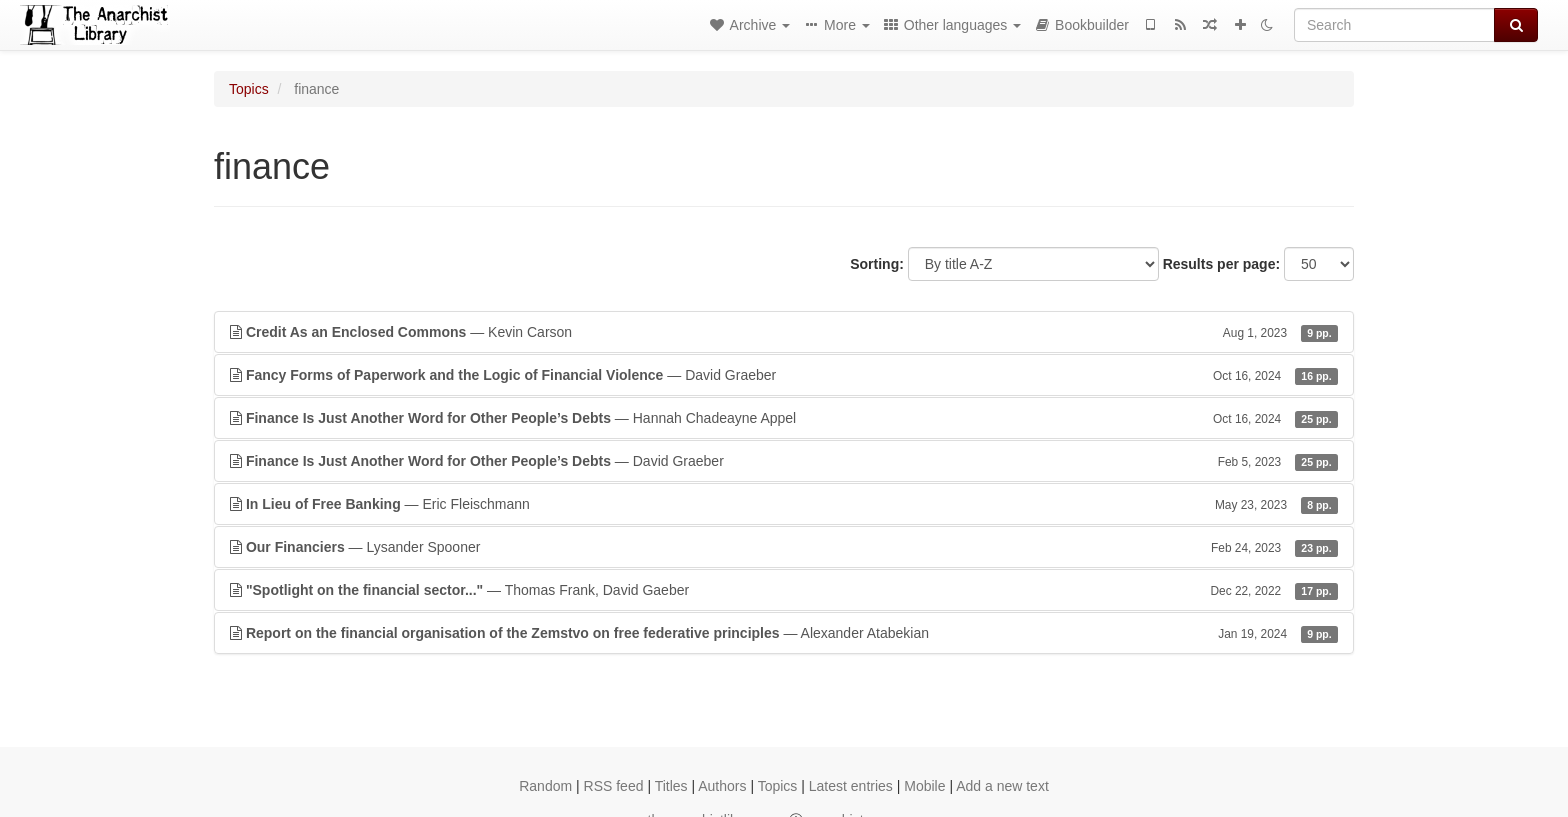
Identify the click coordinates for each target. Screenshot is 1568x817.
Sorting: (877, 264)
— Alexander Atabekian (784, 633)
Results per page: (1221, 264)
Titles (671, 786)
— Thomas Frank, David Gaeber (784, 590)
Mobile (924, 786)
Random (545, 786)
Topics (249, 89)
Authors (722, 786)
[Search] (1394, 25)
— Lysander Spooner (784, 547)
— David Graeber (784, 375)
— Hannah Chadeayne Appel (784, 418)
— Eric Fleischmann (784, 504)
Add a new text (1002, 786)
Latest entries (851, 786)
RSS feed (614, 786)
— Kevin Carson (784, 332)
